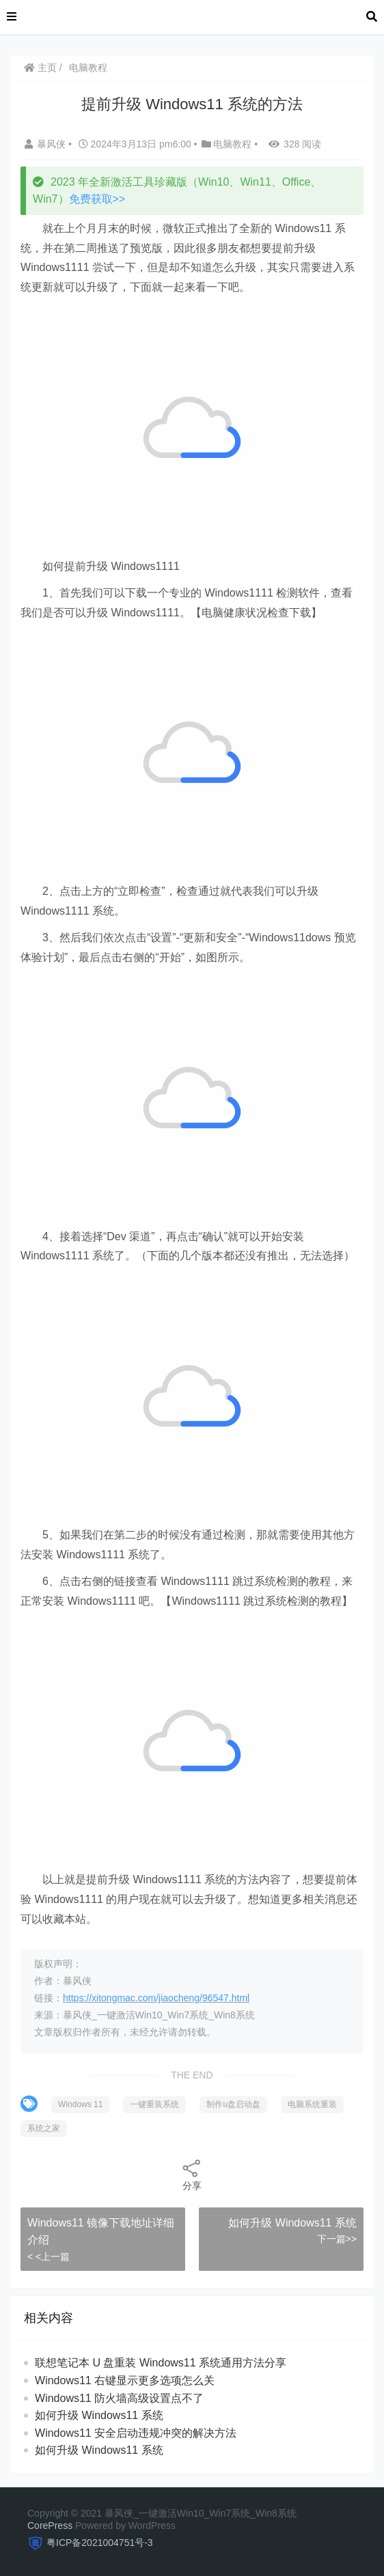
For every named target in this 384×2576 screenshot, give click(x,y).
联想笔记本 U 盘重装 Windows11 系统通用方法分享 (160, 2363)
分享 (192, 2174)
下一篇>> (337, 2238)
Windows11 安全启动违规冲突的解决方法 (135, 2433)
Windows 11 (80, 2104)
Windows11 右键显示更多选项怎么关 (125, 2380)
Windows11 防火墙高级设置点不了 (119, 2398)
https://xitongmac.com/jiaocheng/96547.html (156, 1997)
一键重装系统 (154, 2104)
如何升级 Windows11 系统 (292, 2223)
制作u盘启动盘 (233, 2104)
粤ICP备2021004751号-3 (99, 2542)
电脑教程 (88, 67)
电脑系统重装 (312, 2104)
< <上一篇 (48, 2256)
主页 (40, 67)
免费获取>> (97, 199)
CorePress (49, 2525)
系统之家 (43, 2128)
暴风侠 (46, 144)
